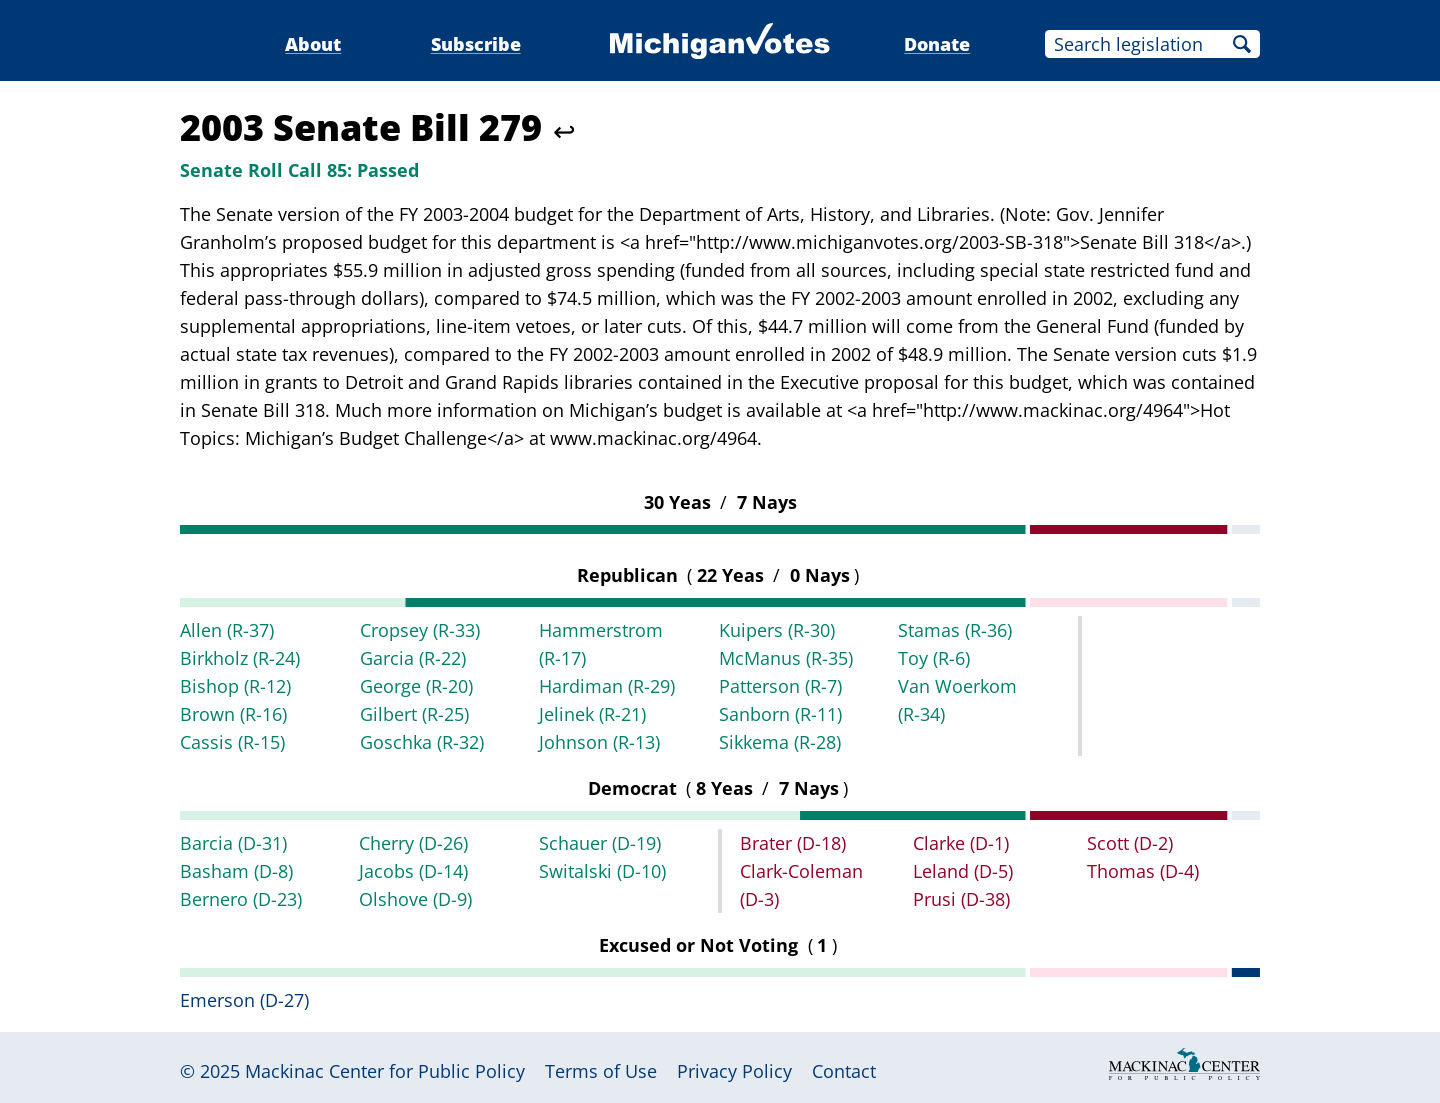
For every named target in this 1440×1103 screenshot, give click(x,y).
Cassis (232, 742)
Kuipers (777, 630)
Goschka (422, 742)
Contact (844, 1071)
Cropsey (420, 630)
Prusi (961, 899)
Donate (937, 44)
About (313, 44)
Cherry (413, 843)
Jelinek (592, 714)
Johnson (599, 742)
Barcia (233, 843)
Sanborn (780, 714)
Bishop (235, 686)
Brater (793, 843)
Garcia (413, 658)
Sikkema (780, 742)
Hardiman (607, 686)
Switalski (602, 871)
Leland (963, 871)
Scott (1130, 843)
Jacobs (413, 871)
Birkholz (240, 658)
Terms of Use (601, 1071)
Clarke (961, 843)
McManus (786, 658)
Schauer (600, 843)
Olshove (415, 899)
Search (1242, 44)
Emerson (244, 1000)
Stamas (955, 630)
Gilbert (414, 714)
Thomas (1143, 871)
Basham (236, 871)
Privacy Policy (734, 1071)
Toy (934, 658)
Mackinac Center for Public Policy (385, 1071)
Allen (227, 630)
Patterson (780, 686)
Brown (233, 714)
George (416, 686)
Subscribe (476, 44)
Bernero (241, 899)
